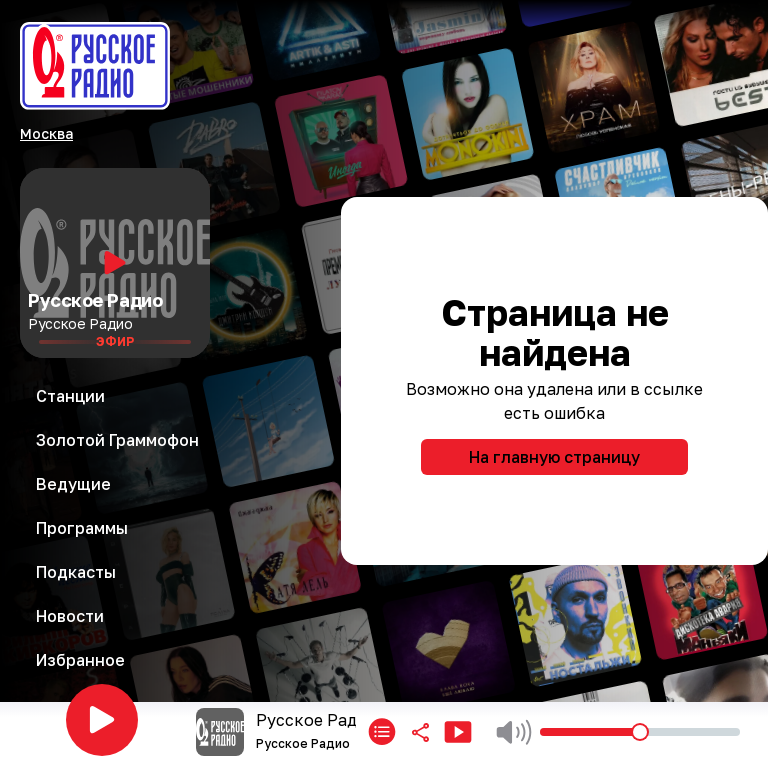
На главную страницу (554, 457)
